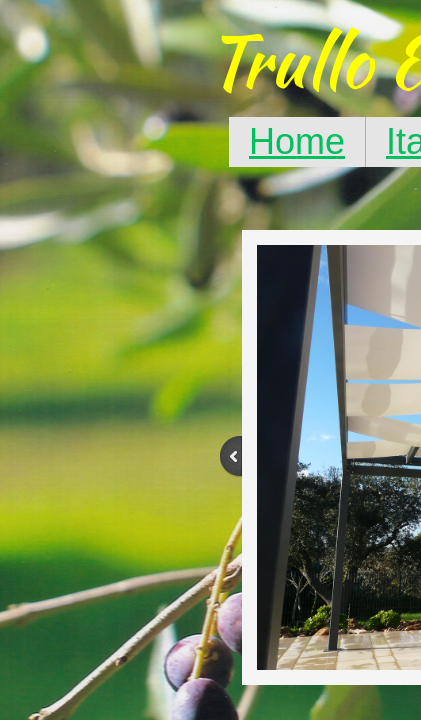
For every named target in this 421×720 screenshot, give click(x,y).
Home (297, 141)
